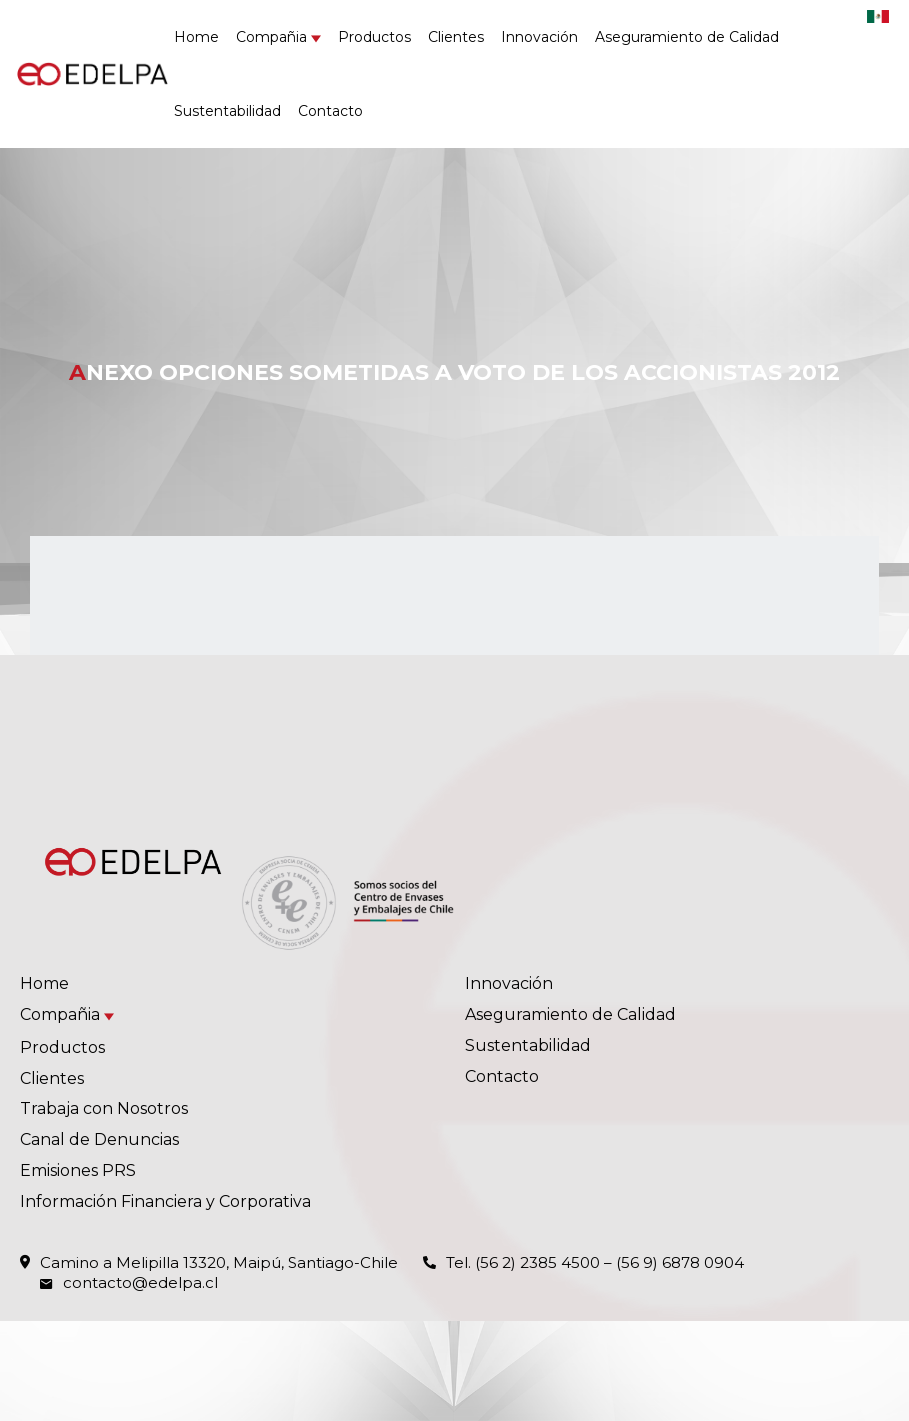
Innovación (539, 37)
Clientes (456, 37)
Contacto (330, 111)
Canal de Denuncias (99, 1139)
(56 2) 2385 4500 (537, 1262)
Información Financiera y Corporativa (165, 1201)
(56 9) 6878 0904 (680, 1262)
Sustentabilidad (227, 111)
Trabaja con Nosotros (104, 1108)
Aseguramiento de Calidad (687, 37)
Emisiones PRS (78, 1170)
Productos (374, 37)
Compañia (271, 37)
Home (196, 37)
